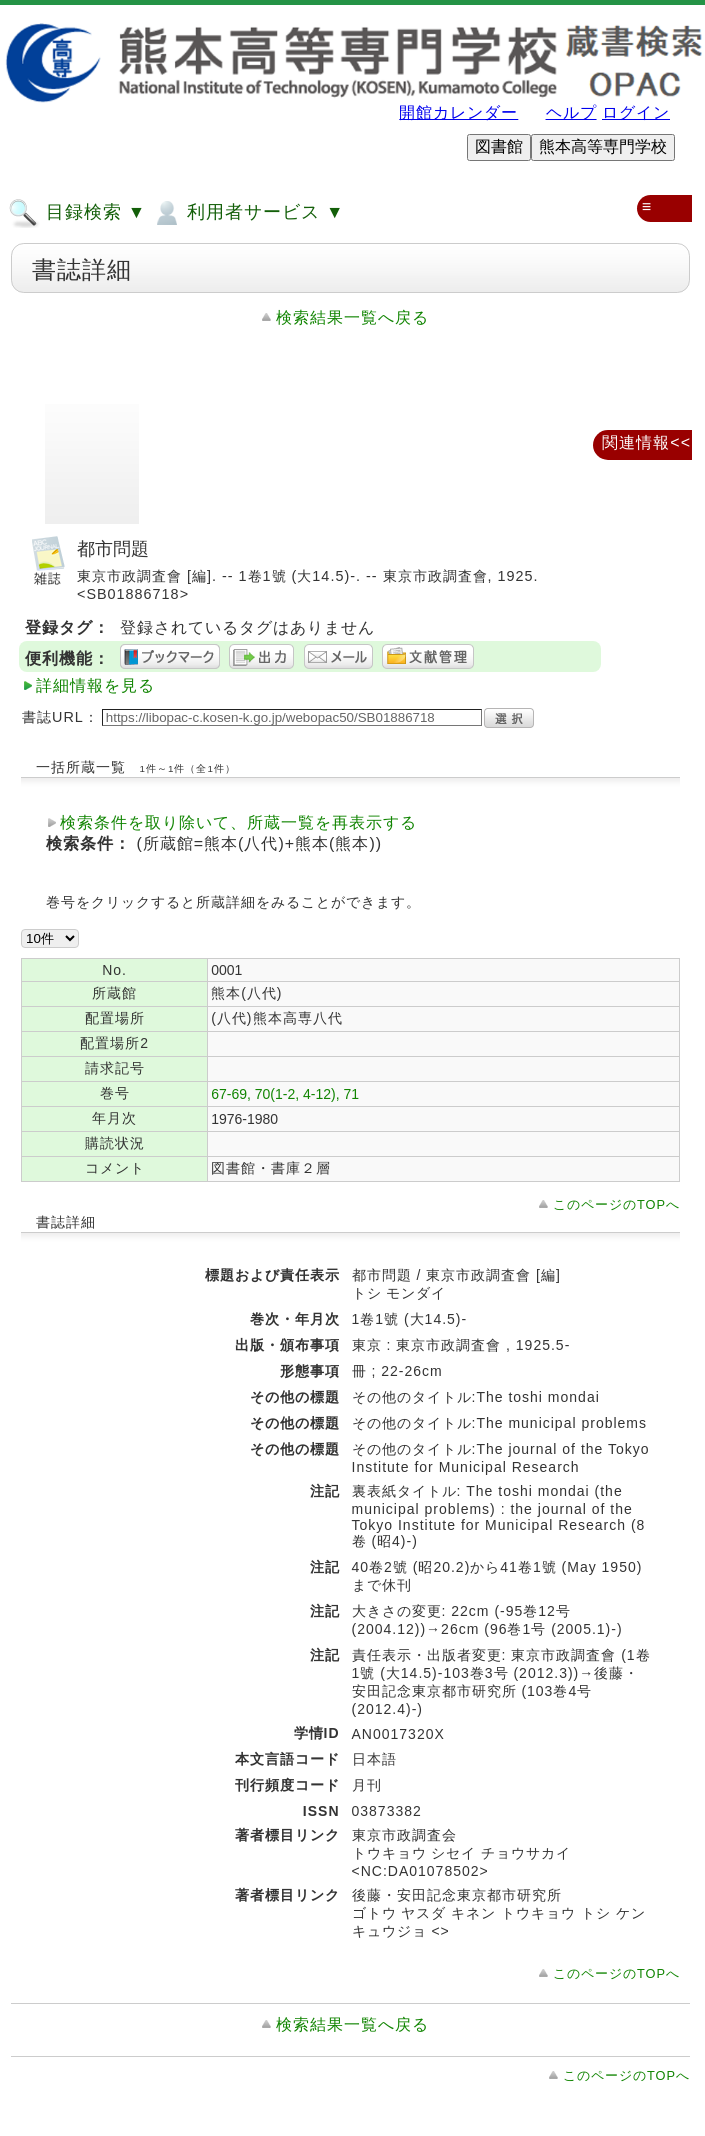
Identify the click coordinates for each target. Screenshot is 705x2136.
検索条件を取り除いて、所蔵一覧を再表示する (238, 822)
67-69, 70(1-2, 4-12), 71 (285, 1094)
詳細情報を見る (95, 685)
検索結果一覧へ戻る (352, 317)
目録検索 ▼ (77, 213)
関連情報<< (646, 442)
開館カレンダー (458, 112)
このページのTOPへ (616, 1204)
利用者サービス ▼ (247, 213)
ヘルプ (571, 112)
